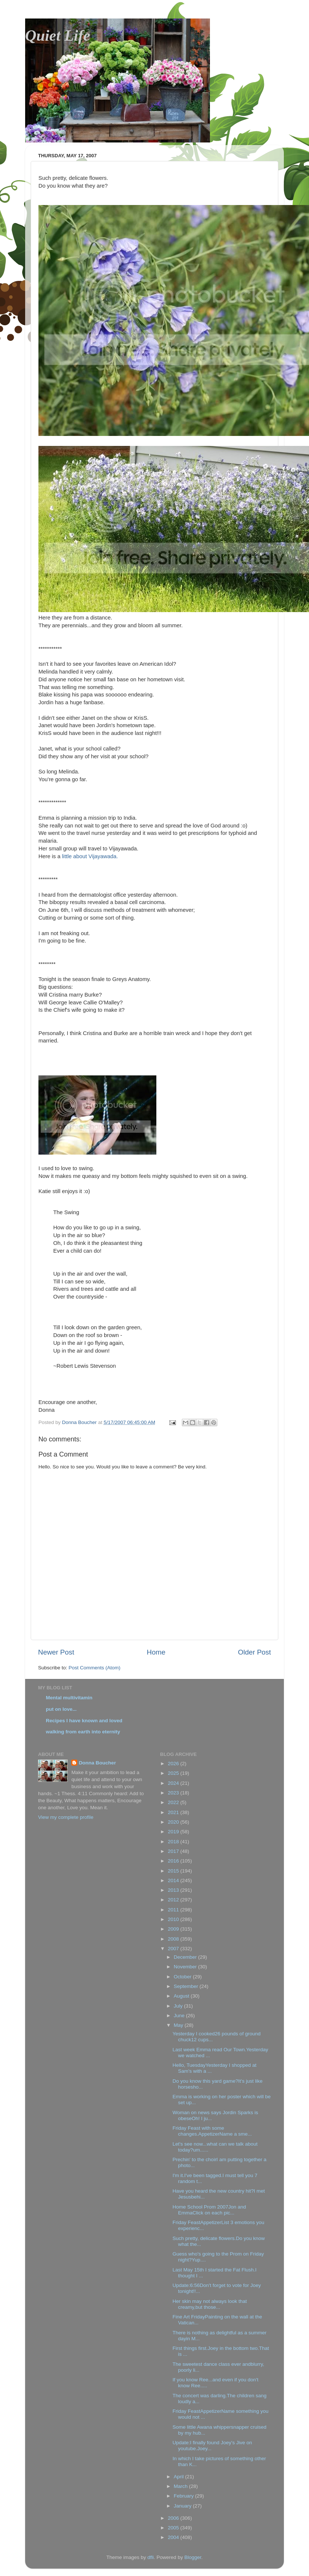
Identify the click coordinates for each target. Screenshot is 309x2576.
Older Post (254, 1652)
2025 (174, 1773)
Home (156, 1652)
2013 (174, 1890)
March (181, 2486)
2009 (174, 1929)
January (183, 2506)
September (187, 1986)
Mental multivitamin (69, 1697)
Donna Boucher (97, 1763)
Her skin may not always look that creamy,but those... (210, 2304)
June (180, 2015)
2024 (174, 1783)
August (182, 1996)
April (179, 2476)
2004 (174, 2537)
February (184, 2496)
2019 (174, 1831)
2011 (174, 1909)
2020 (174, 1822)
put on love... (61, 1709)
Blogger (192, 2557)
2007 (174, 1948)
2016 (174, 1861)
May (179, 2025)
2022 (174, 1802)
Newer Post (56, 1652)
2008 (174, 1939)
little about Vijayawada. (90, 856)
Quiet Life (57, 35)
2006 (174, 2518)
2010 (174, 1919)
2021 (174, 1812)
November (186, 1966)
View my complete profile (66, 1817)
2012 (174, 1899)
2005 (174, 2527)
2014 (174, 1880)
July (179, 2006)
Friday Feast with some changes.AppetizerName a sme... (212, 2131)
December (186, 1957)
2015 (174, 1871)
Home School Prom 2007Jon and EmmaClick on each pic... (209, 2210)
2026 (174, 1763)
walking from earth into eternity (83, 1731)
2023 (174, 1793)
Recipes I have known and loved (84, 1720)
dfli (150, 2557)
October (183, 1976)
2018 (174, 1841)
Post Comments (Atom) (94, 1667)
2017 (174, 1851)
